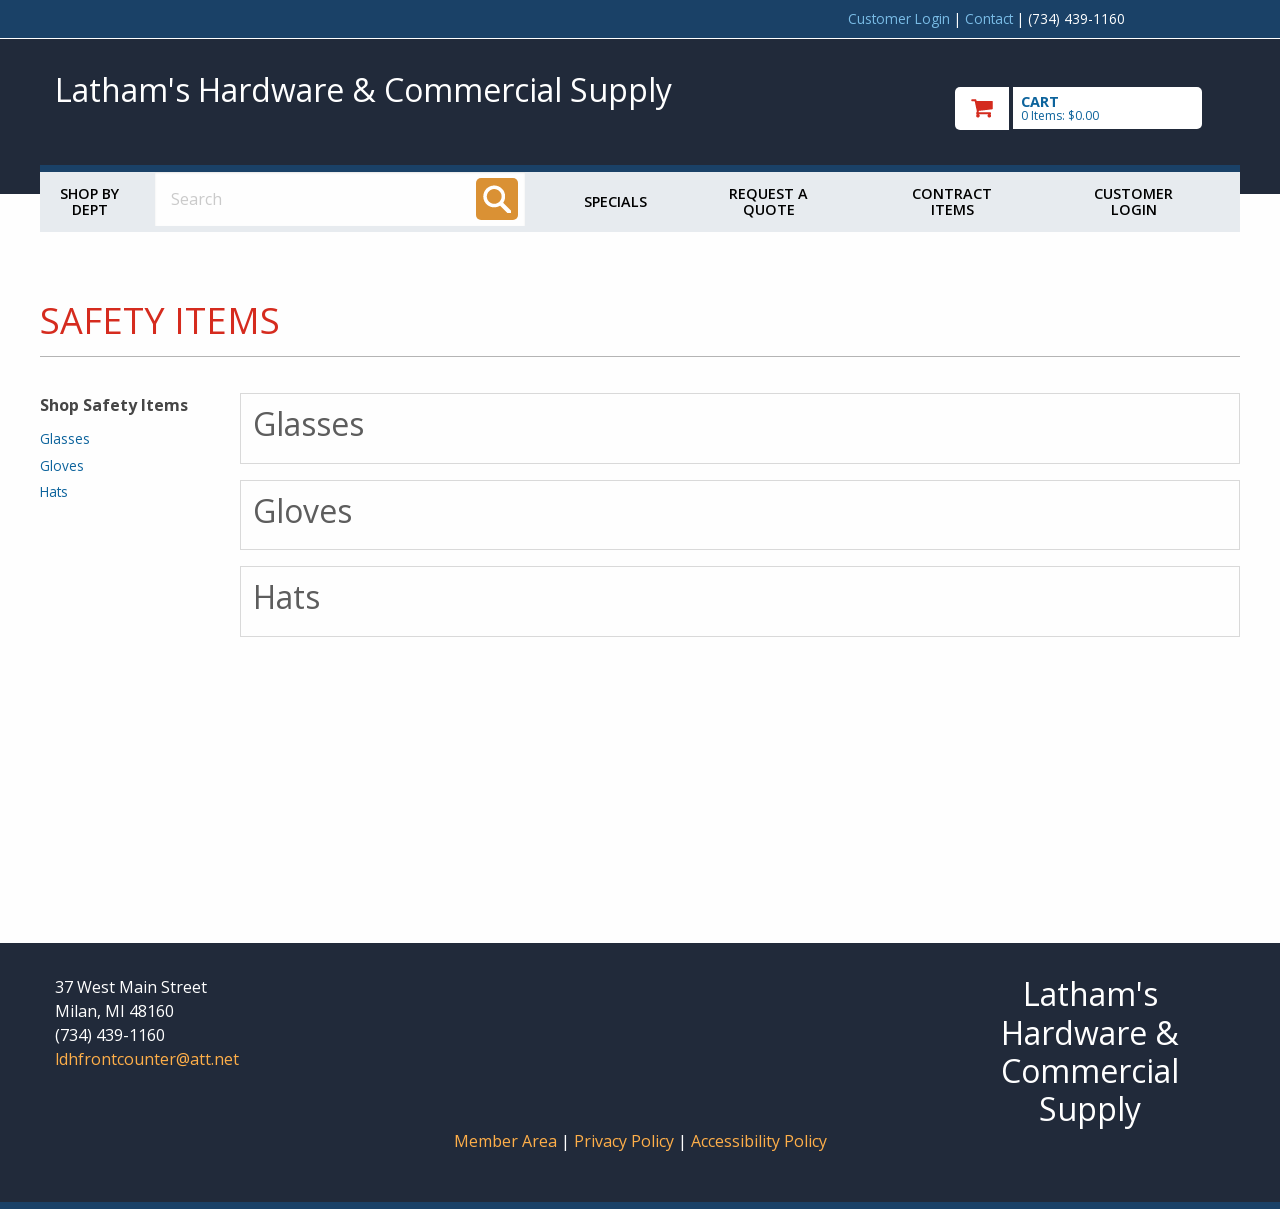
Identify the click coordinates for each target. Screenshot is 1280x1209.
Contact (989, 18)
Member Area (505, 1141)
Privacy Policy (626, 1141)
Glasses (65, 438)
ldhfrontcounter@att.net (147, 1059)
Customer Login (899, 18)
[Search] (497, 199)
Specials (615, 201)
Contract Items (952, 201)
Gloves (62, 465)
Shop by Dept (89, 201)
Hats (54, 491)
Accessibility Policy (759, 1141)
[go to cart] (1090, 108)
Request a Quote (768, 201)
